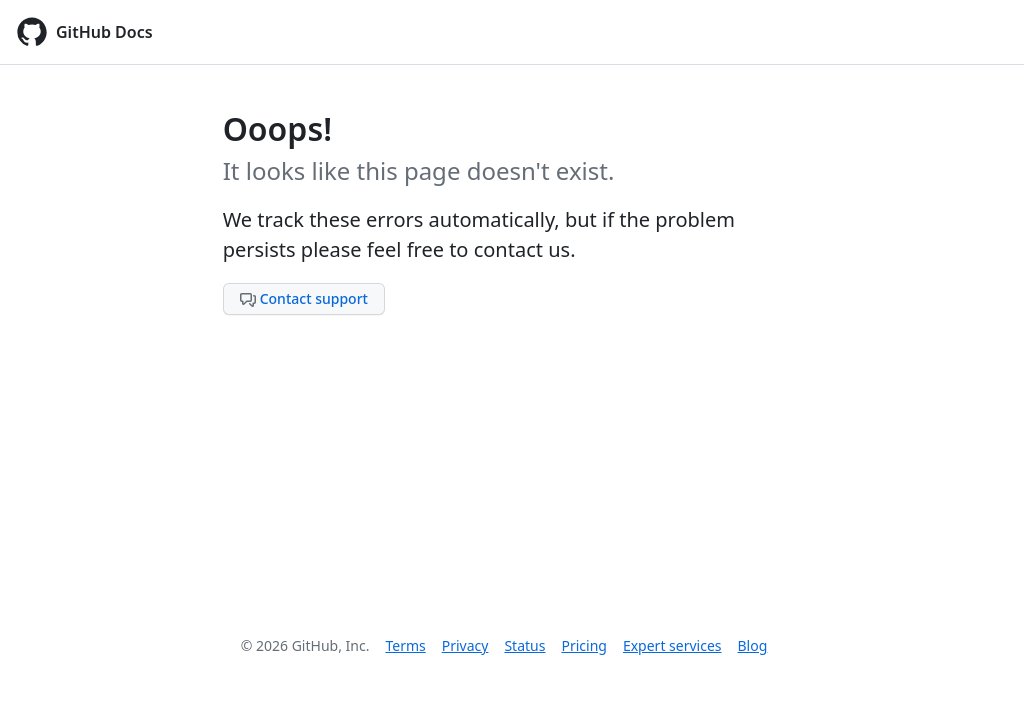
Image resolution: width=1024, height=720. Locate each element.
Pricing (583, 645)
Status (524, 645)
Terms (405, 645)
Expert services (672, 645)
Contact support (304, 298)
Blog (753, 645)
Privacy (465, 645)
